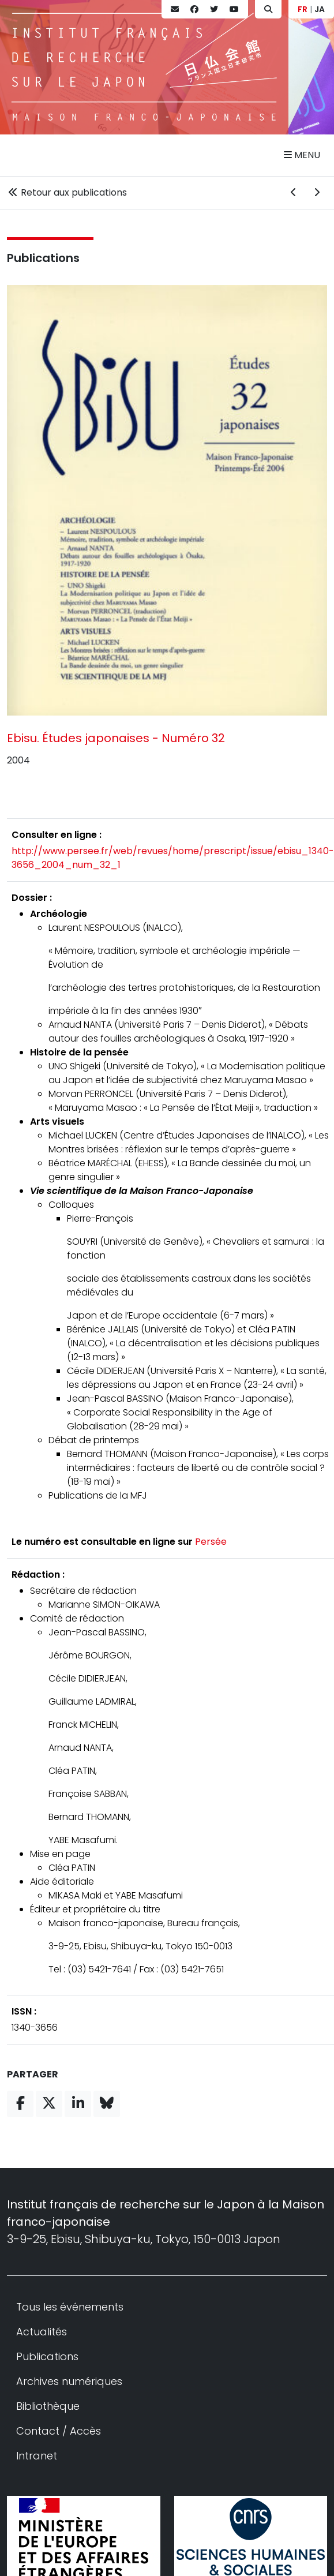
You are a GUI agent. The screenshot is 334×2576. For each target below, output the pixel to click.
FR (302, 9)
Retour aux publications (67, 192)
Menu (302, 155)
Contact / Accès (58, 2431)
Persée (211, 1541)
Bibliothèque (48, 2406)
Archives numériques (69, 2381)
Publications (43, 258)
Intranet (36, 2455)
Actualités (41, 2331)
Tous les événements (69, 2307)
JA (319, 9)
